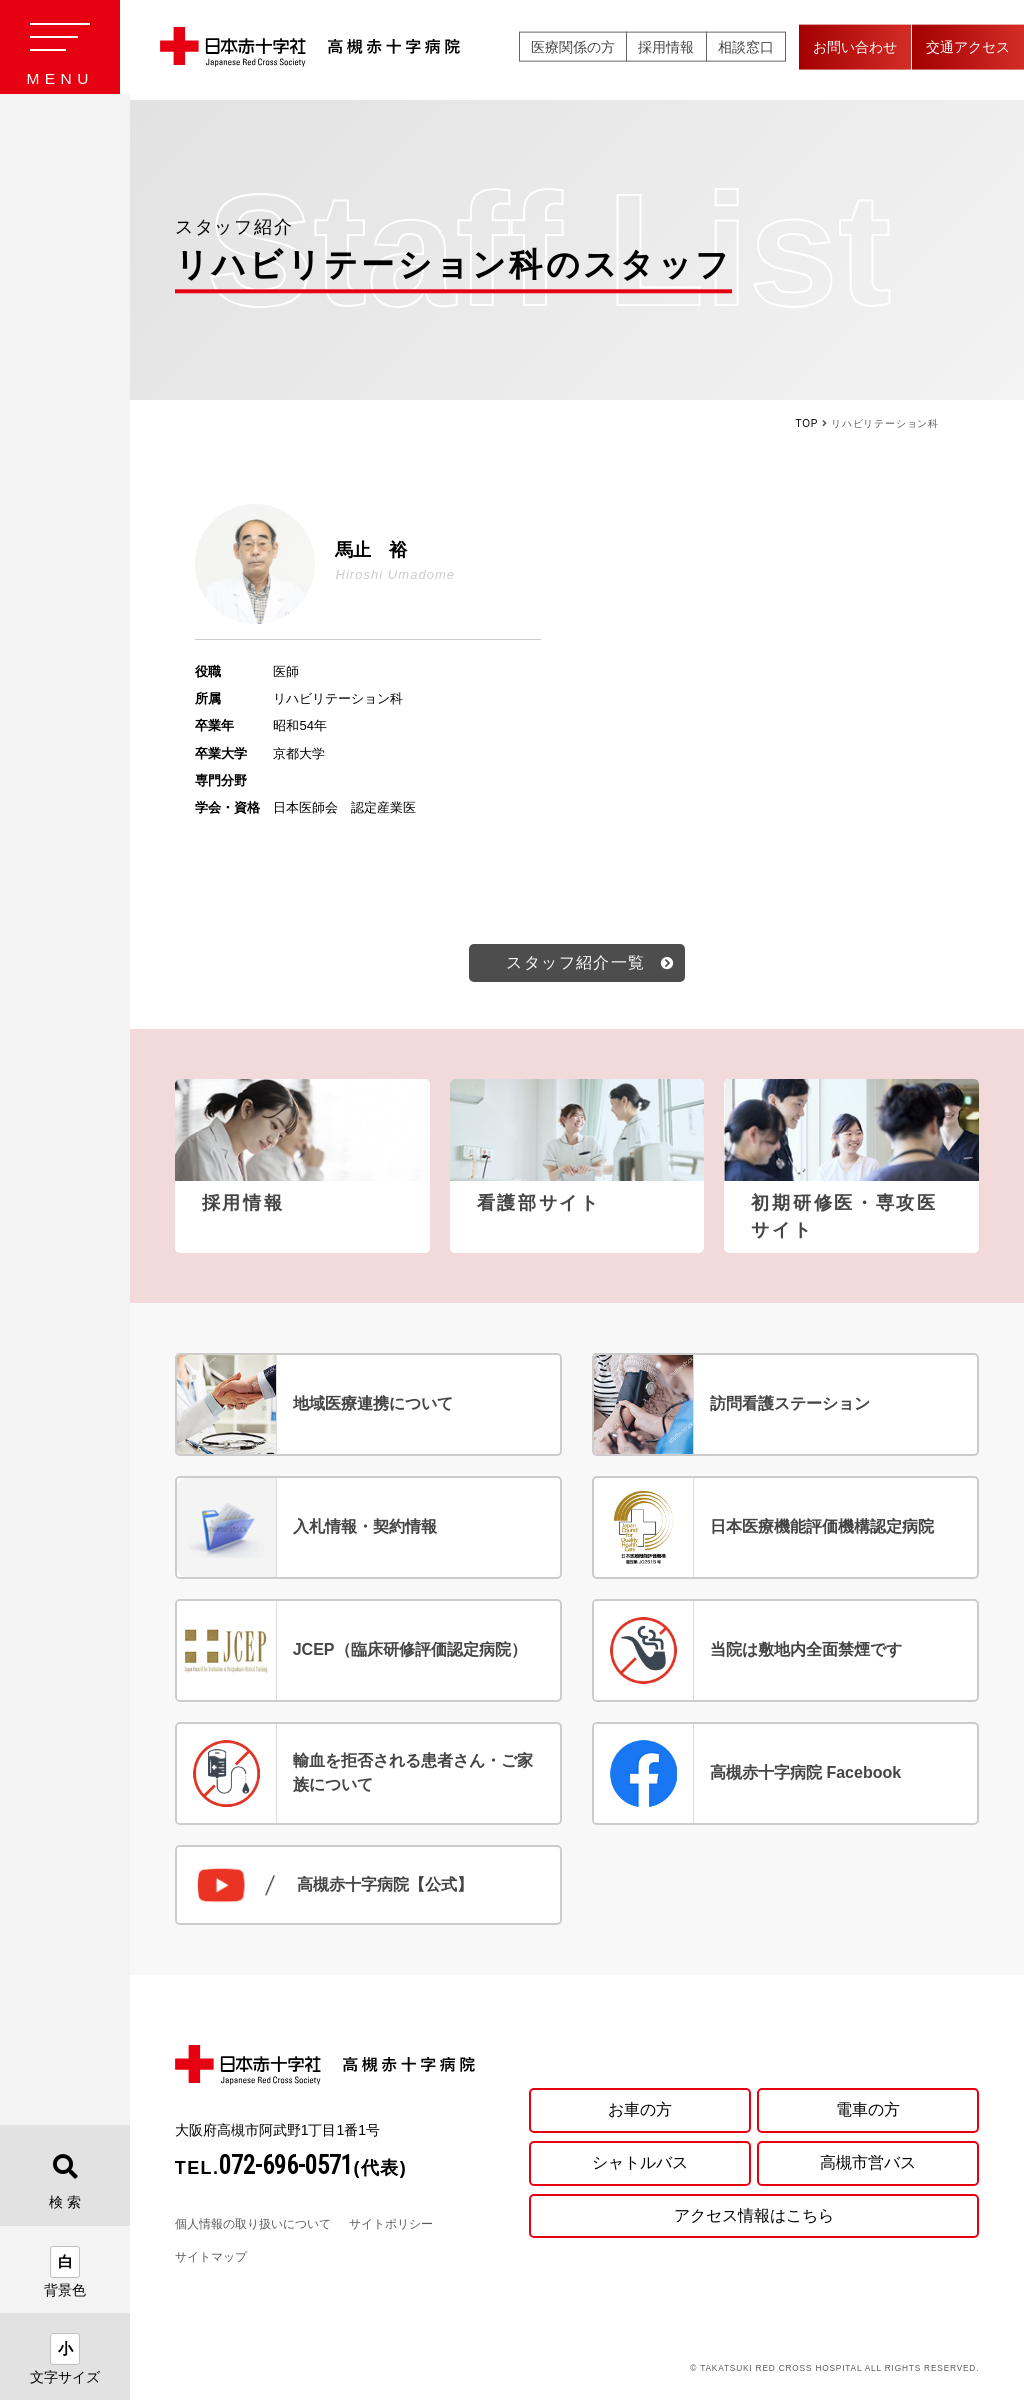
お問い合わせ (855, 49)
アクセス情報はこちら (754, 2218)
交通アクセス (968, 49)
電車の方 (868, 2111)
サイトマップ (211, 2260)
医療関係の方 (573, 49)
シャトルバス (640, 2164)
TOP (806, 423)
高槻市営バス (868, 2164)
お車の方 (640, 2111)
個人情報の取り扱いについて (253, 2227)
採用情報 (666, 49)
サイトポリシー (391, 2227)
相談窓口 (746, 49)
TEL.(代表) (291, 2171)
